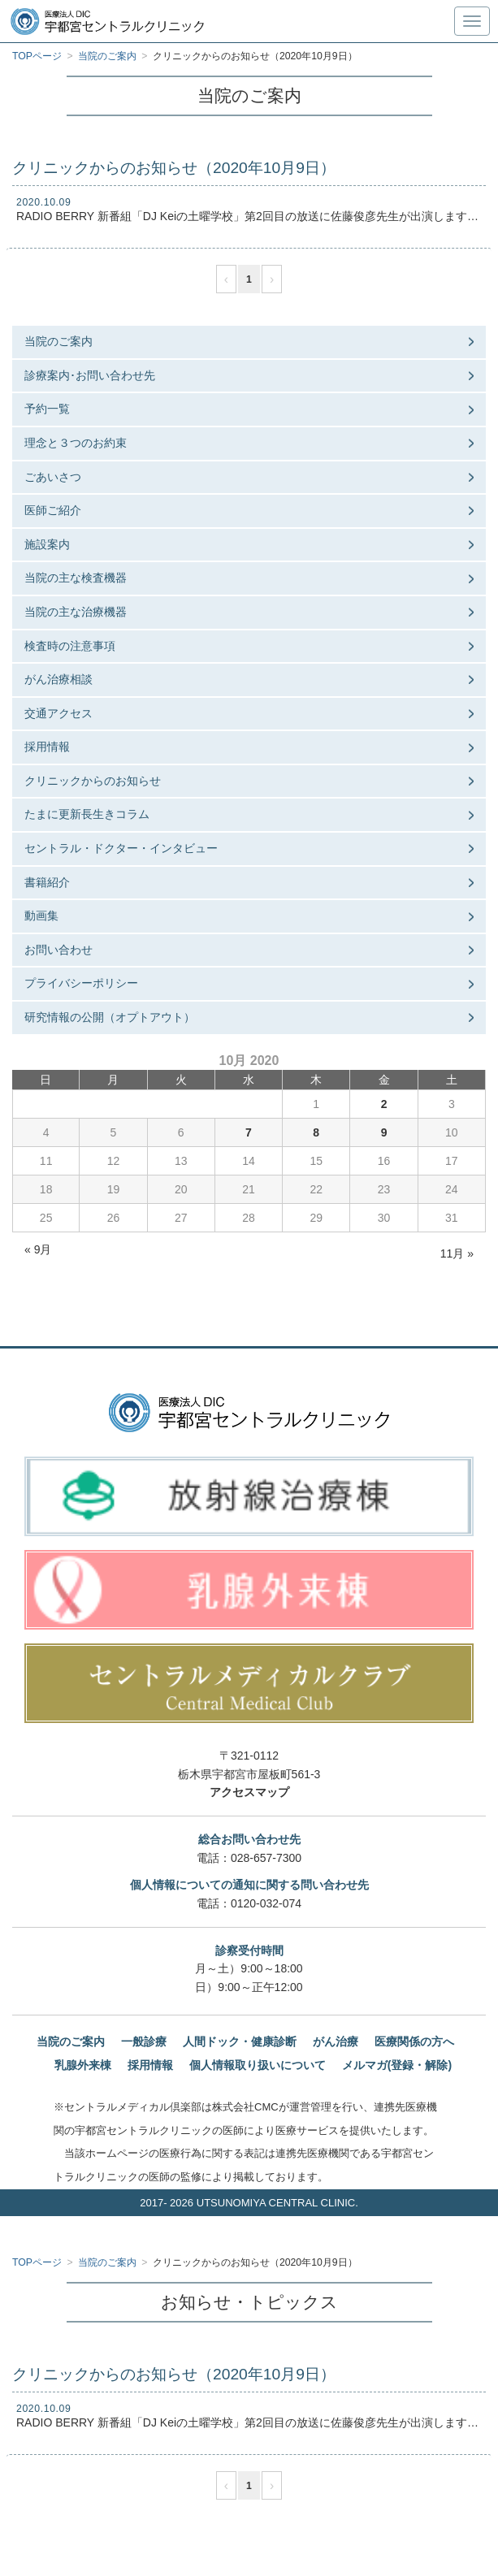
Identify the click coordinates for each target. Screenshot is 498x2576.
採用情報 (47, 746)
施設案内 (47, 544)
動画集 (41, 915)
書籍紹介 (47, 882)
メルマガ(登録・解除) (397, 2065)
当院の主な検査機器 (75, 577)
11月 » (457, 1253)
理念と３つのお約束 (75, 442)
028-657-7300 (266, 1857)
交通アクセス (58, 713)
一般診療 (144, 2041)
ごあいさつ (52, 476)
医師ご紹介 (52, 510)
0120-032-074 (266, 1903)
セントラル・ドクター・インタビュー (121, 848)
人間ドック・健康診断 (240, 2041)
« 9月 (37, 1249)
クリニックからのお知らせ (92, 780)
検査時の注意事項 (69, 645)
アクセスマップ (249, 1792)
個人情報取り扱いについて (257, 2065)
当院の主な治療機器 (75, 611)
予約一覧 (47, 408)
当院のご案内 (58, 341)
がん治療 (335, 2041)
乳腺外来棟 (82, 2065)
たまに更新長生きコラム (86, 813)
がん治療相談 (58, 679)
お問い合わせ (58, 949)
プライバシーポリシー (81, 982)
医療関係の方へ (414, 2041)
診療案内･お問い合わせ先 (89, 375)
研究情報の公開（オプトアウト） (109, 1017)
